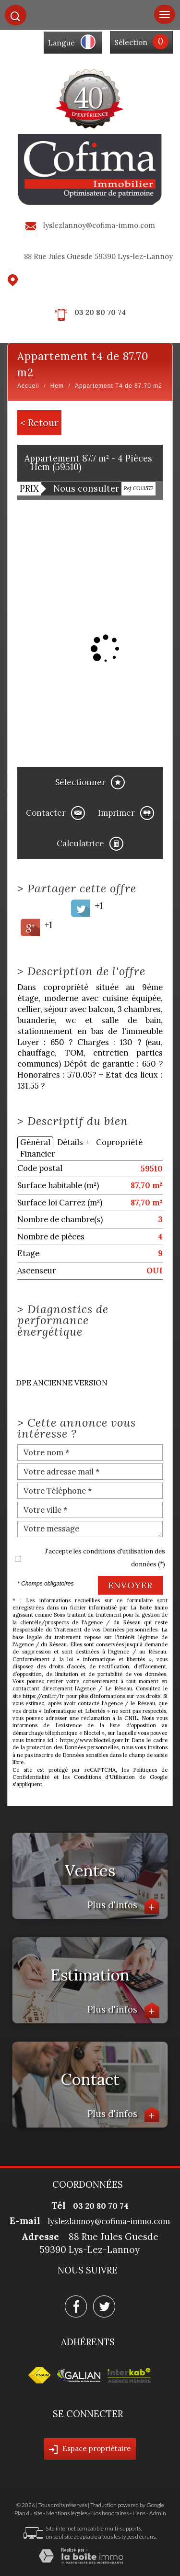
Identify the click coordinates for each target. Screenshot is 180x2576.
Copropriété (119, 1142)
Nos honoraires (110, 2513)
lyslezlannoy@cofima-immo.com (99, 225)
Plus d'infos (123, 1906)
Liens (138, 2513)
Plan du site (28, 2513)
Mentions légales (66, 2513)
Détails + (73, 1142)
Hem (57, 385)
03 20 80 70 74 (100, 312)
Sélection (130, 42)
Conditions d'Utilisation (104, 1777)
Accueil (28, 385)
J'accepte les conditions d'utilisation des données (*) (105, 1557)
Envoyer (130, 1585)
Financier (37, 1154)
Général (35, 1142)
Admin (157, 2513)
